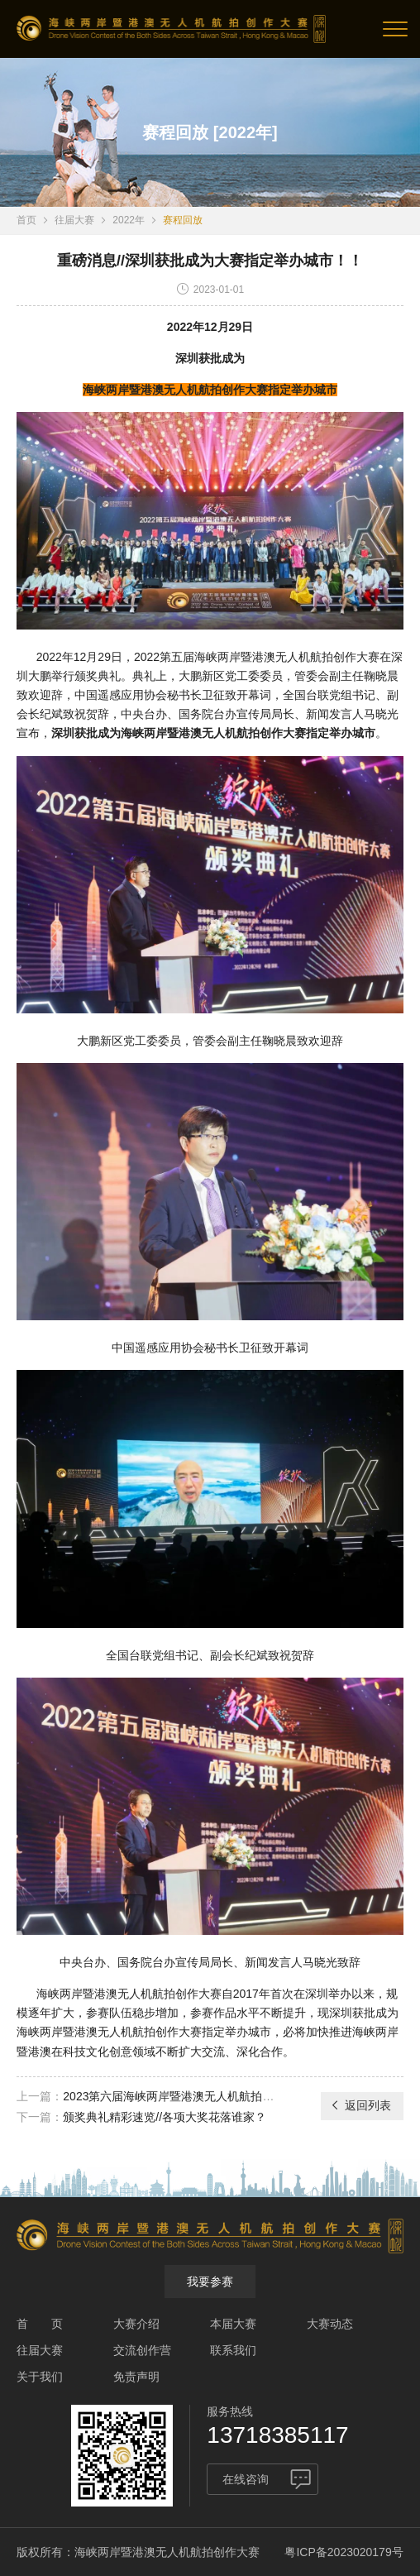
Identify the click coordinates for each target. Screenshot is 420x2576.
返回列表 (360, 2105)
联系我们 (233, 2350)
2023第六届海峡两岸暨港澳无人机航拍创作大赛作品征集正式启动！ (238, 2096)
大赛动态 (330, 2323)
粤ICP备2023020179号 (343, 2552)
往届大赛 (74, 220)
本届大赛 (233, 2323)
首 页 (40, 2323)
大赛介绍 (136, 2323)
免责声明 (136, 2376)
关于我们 (40, 2376)
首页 (26, 220)
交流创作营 (142, 2350)
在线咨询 (245, 2479)
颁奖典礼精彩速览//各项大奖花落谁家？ (164, 2117)
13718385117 (277, 2435)
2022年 (128, 220)
